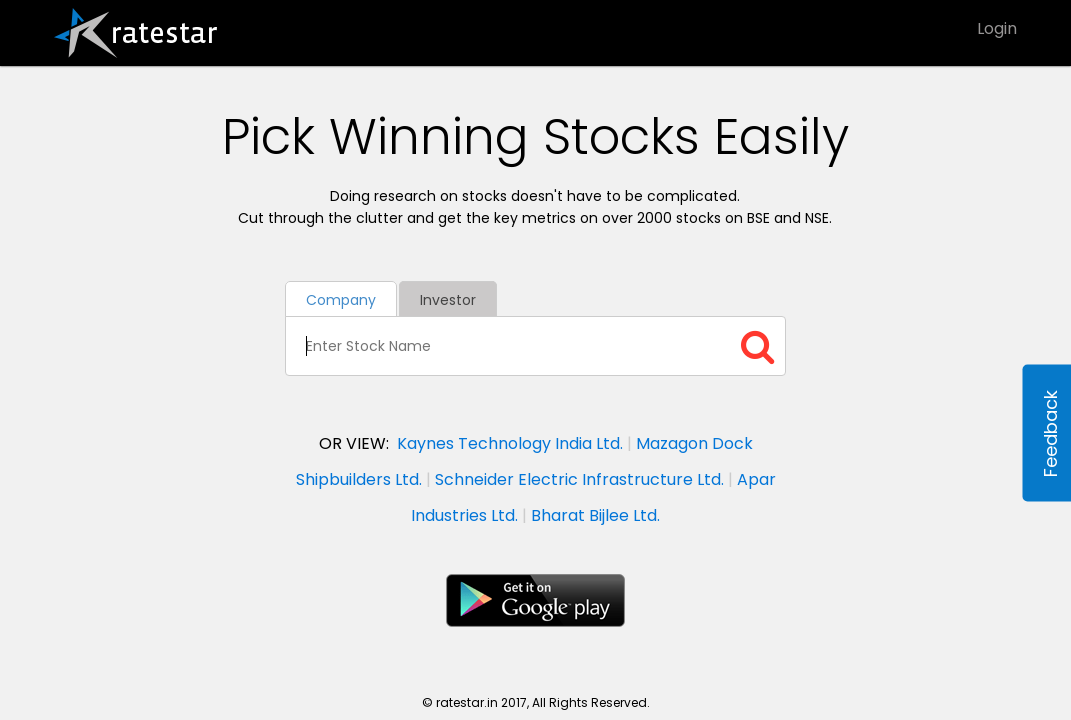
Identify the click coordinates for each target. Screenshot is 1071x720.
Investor (448, 300)
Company (341, 300)
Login (997, 28)
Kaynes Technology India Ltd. (510, 443)
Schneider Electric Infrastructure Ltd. (579, 479)
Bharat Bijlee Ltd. (595, 515)
